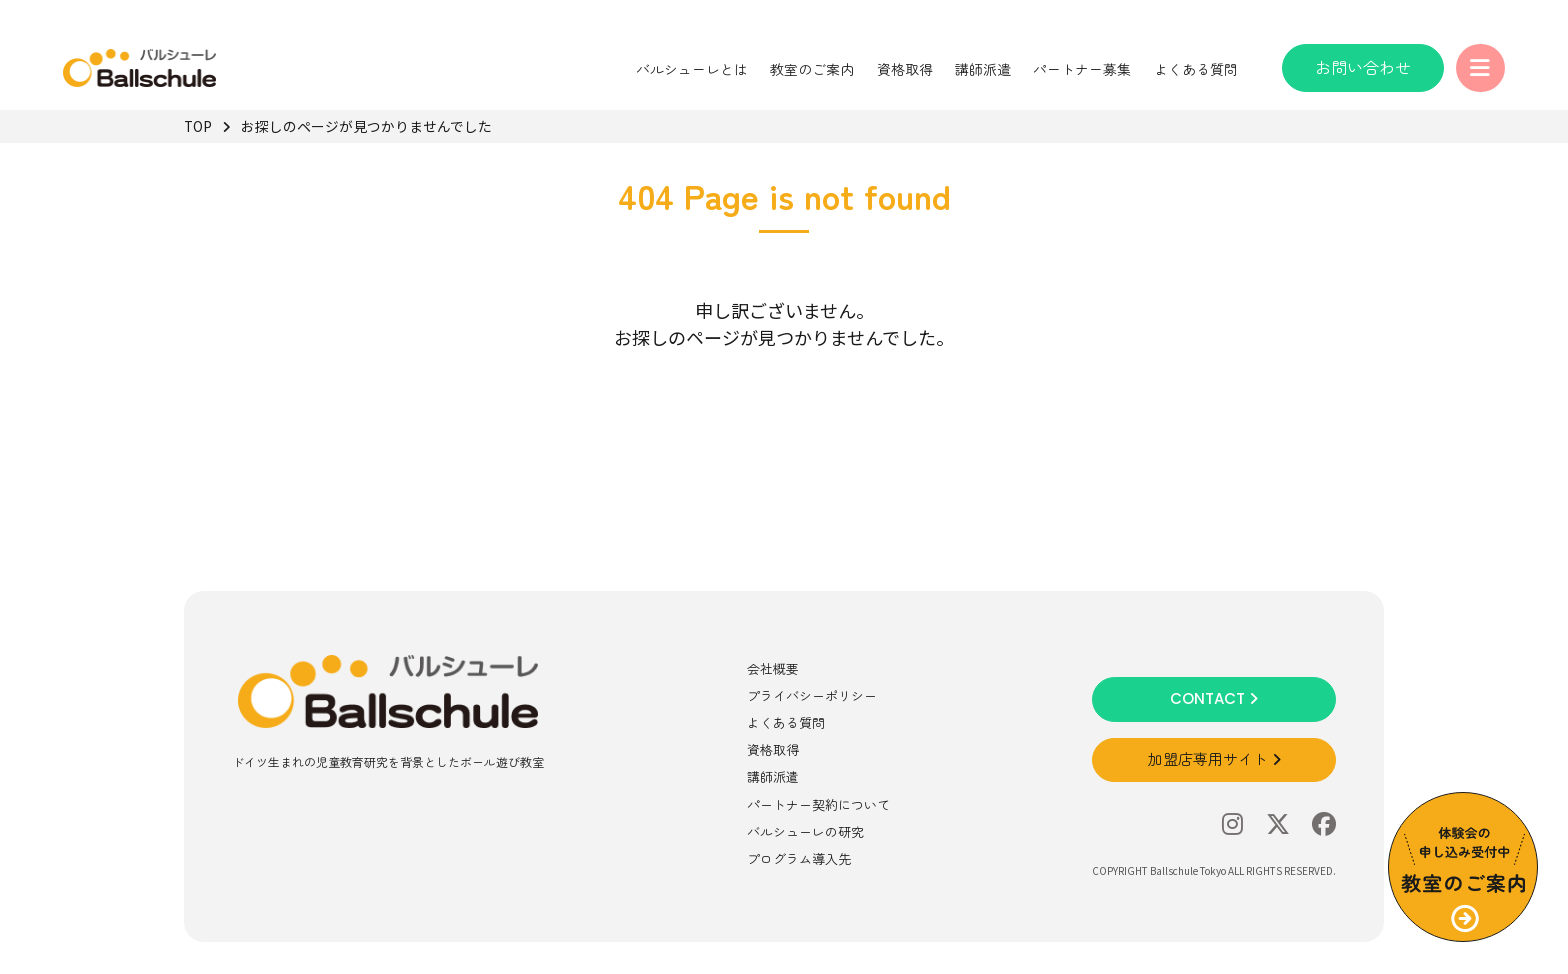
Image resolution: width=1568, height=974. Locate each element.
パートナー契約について (818, 804)
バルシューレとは (691, 69)
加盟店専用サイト (1214, 759)
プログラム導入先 (799, 858)
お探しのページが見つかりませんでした (366, 126)
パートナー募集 (1081, 69)
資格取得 (903, 69)
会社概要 (773, 668)
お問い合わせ (1362, 67)
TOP (198, 126)
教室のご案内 (811, 69)
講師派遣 (982, 69)
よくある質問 (1195, 69)
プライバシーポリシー (812, 695)
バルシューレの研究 (805, 831)
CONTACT (1214, 698)
